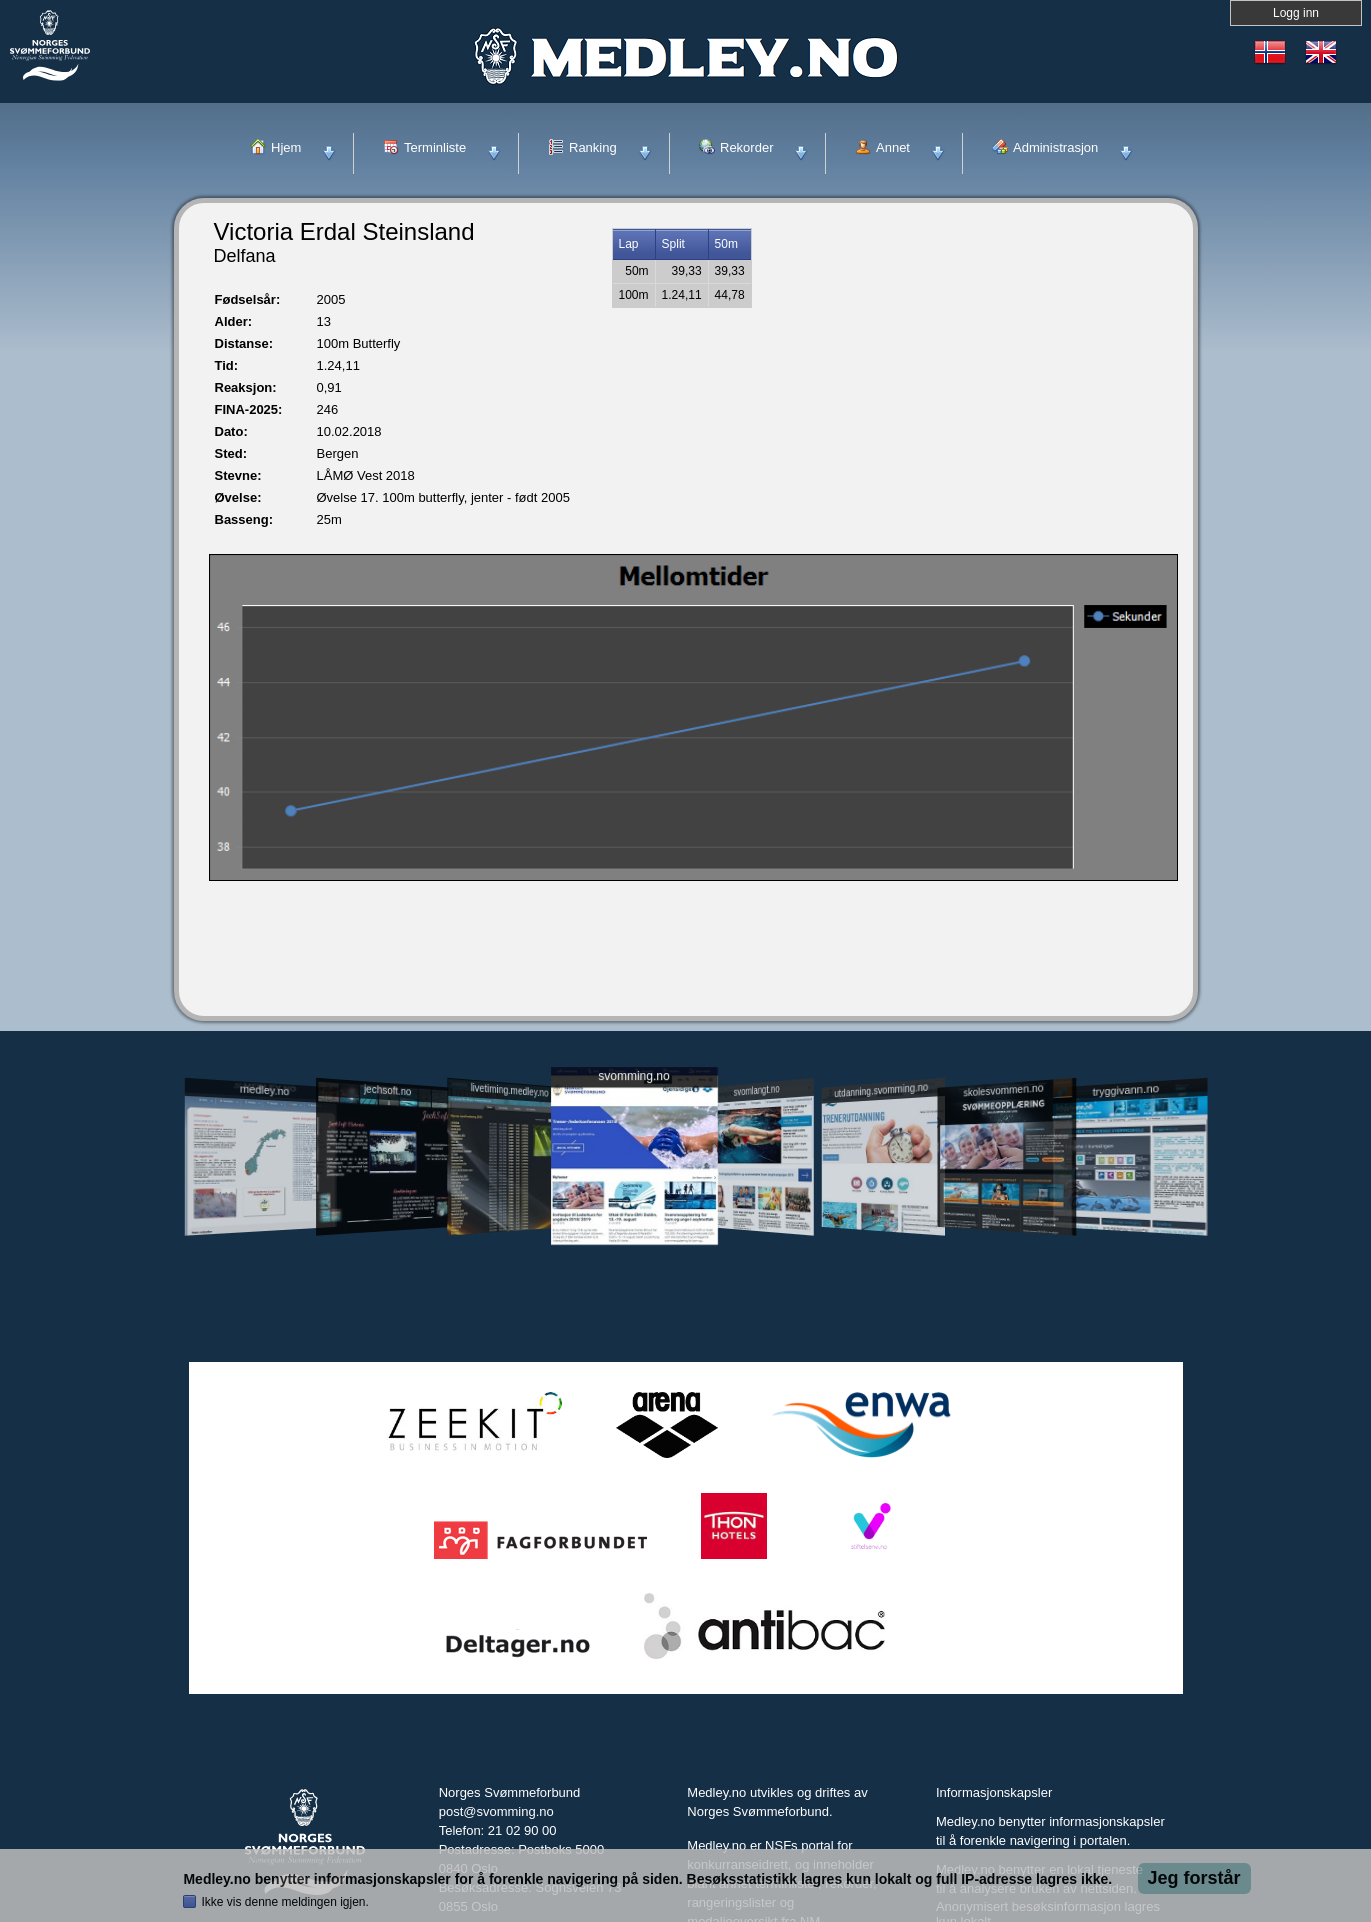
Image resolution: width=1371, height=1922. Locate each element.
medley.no (264, 1090)
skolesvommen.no (1003, 1090)
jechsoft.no (387, 1090)
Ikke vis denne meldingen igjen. (284, 1902)
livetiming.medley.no (509, 1090)
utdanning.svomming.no (882, 1090)
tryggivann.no (1125, 1090)
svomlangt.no (757, 1090)
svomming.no (633, 1076)
